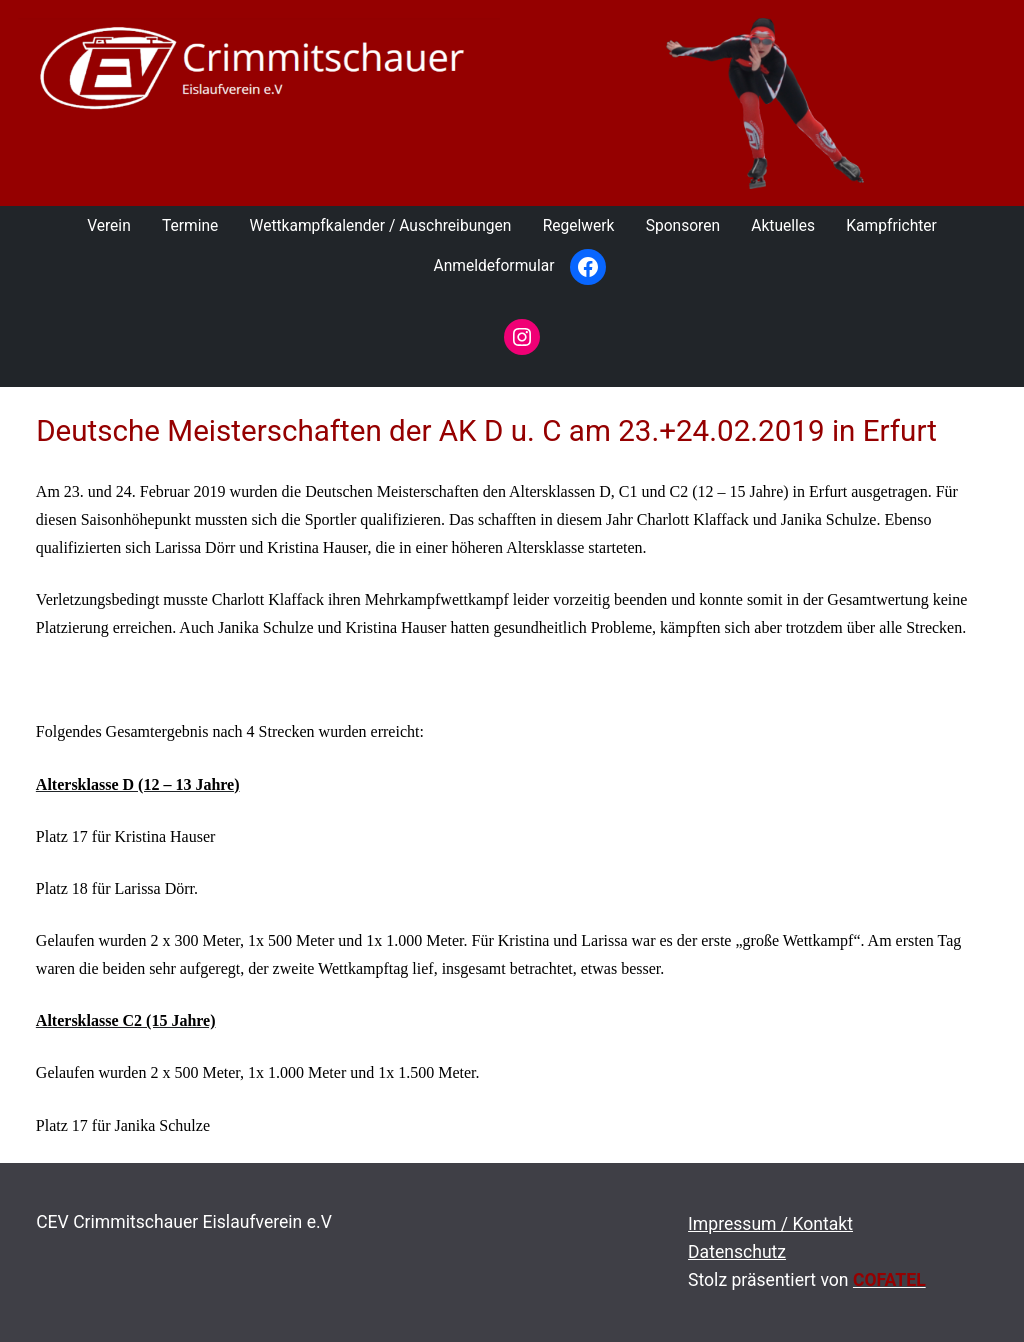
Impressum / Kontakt (770, 1224)
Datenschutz (737, 1252)
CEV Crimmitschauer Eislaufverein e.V (184, 1222)
